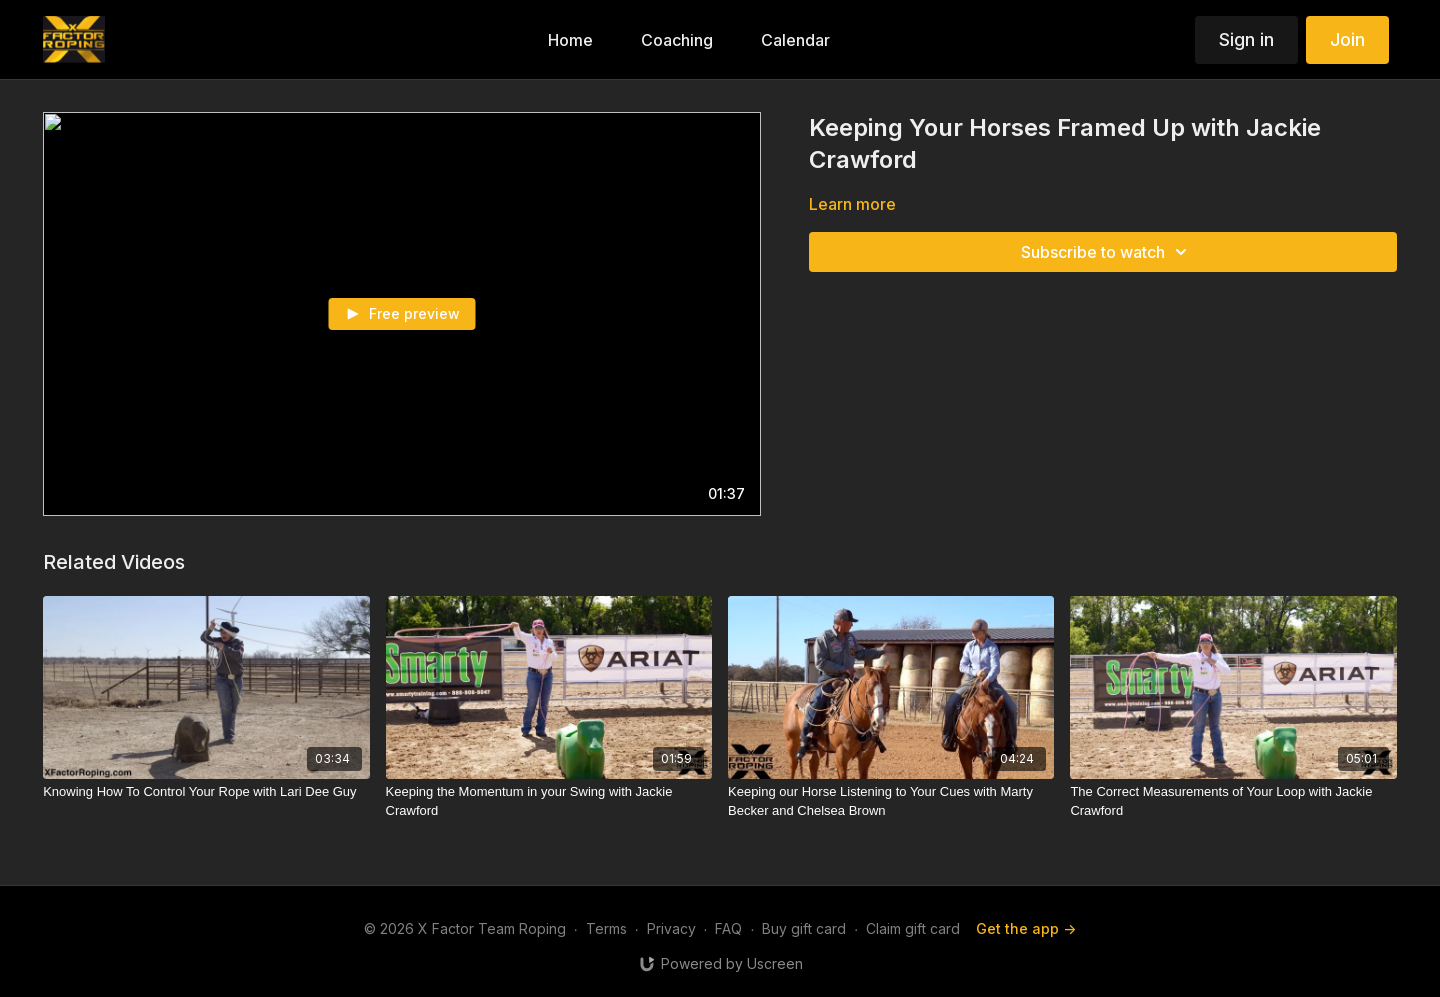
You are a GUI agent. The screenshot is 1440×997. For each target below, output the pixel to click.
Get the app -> (1026, 928)
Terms (606, 928)
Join (1347, 39)
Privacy (671, 928)
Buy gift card (804, 928)
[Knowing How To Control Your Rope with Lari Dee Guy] (206, 792)
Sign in (1246, 39)
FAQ (728, 928)
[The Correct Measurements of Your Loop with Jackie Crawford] (1233, 801)
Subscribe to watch (1107, 252)
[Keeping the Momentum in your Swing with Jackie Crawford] (549, 801)
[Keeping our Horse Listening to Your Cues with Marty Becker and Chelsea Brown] (891, 801)
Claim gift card (913, 928)
